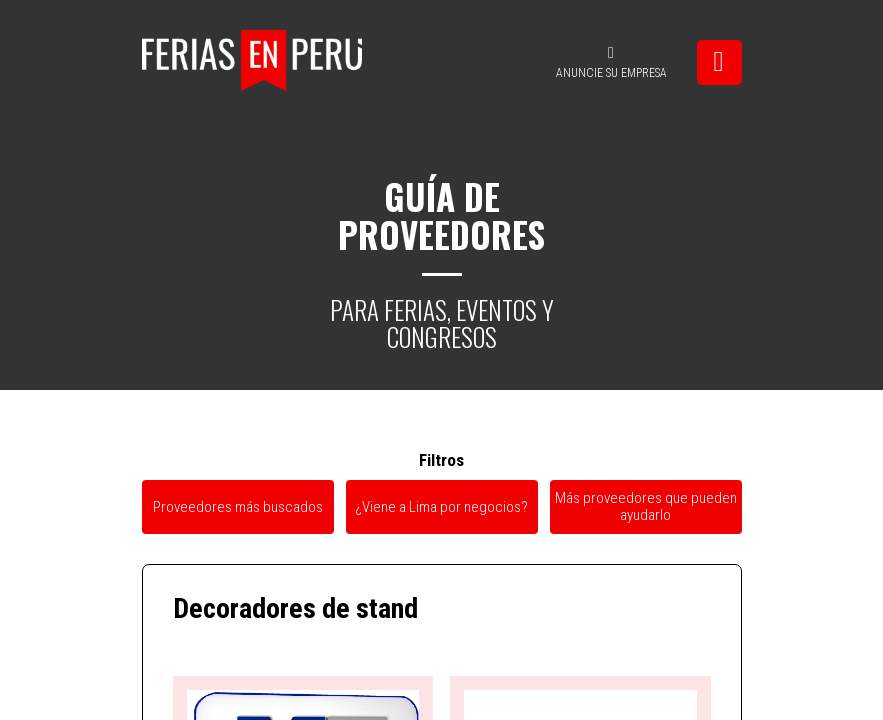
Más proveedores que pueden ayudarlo (646, 506)
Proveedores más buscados (238, 507)
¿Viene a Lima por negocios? (441, 507)
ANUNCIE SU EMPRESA (611, 62)
